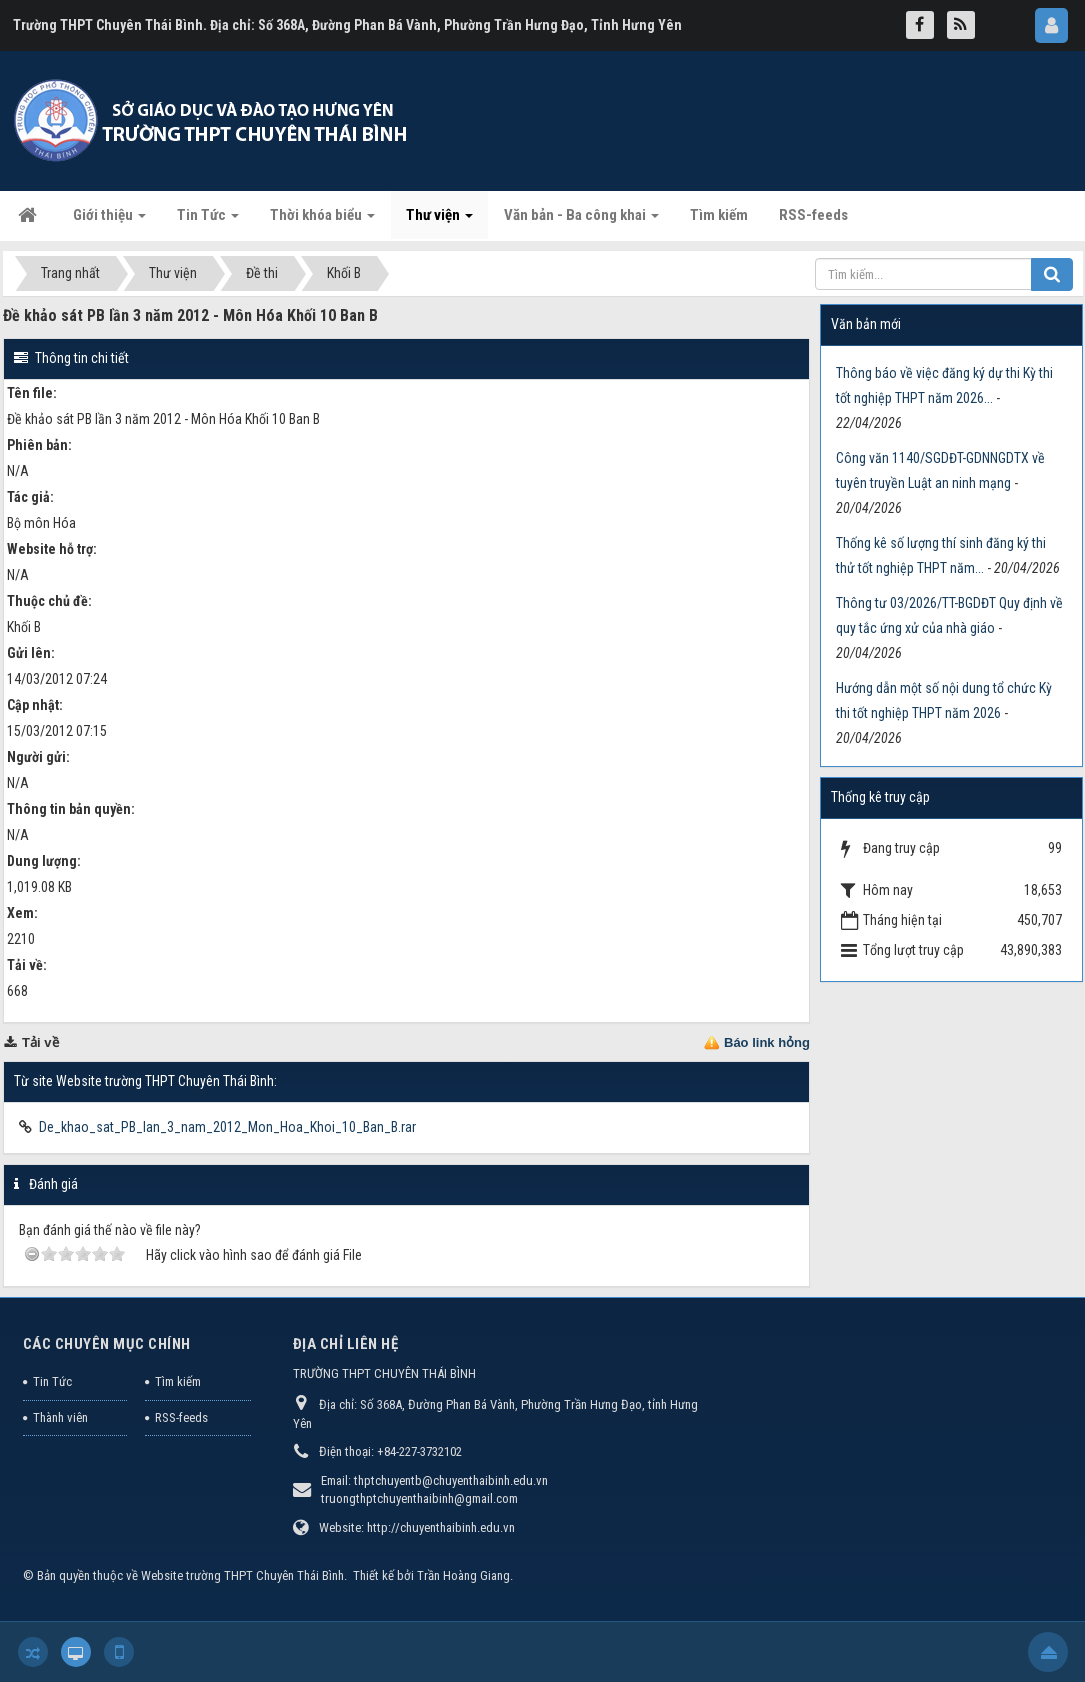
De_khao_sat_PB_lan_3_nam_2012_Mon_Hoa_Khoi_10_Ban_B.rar (227, 1127)
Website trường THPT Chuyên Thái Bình (242, 1575)
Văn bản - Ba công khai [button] (581, 221)
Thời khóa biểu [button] (322, 221)
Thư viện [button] (439, 221)
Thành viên (60, 1417)
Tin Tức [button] (208, 221)
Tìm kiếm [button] (719, 215)
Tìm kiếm (178, 1381)
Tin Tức (52, 1381)
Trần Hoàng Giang (463, 1575)
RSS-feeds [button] (813, 215)
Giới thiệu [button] (109, 221)
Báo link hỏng (767, 1042)
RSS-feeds (181, 1417)
